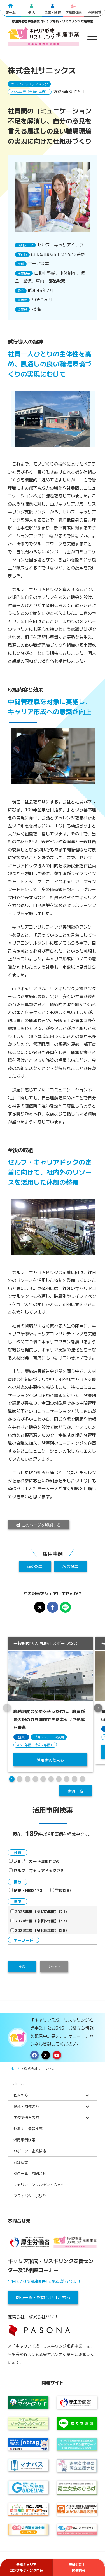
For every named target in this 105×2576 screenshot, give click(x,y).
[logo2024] (43, 36)
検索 (21, 1967)
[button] (98, 1708)
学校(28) (60, 1890)
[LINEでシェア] (65, 1607)
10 (82, 1778)
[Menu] (89, 36)
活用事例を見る (50, 1759)
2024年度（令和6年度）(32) (38, 1920)
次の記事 (70, 1566)
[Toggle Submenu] (87, 2094)
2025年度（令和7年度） (35, 1744)
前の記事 (35, 1566)
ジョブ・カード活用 (49, 1736)
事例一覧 (75, 1791)
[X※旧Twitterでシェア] (39, 1607)
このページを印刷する (38, 1525)
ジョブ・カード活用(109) (34, 1861)
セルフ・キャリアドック (29, 83)
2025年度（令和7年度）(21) (38, 1911)
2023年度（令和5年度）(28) (38, 1930)
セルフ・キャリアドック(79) (37, 1870)
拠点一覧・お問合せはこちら (43, 2297)
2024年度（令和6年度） (29, 91)
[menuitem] (89, 36)
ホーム (16, 2068)
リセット (54, 1967)
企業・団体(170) (26, 1890)
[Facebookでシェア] (52, 1607)
